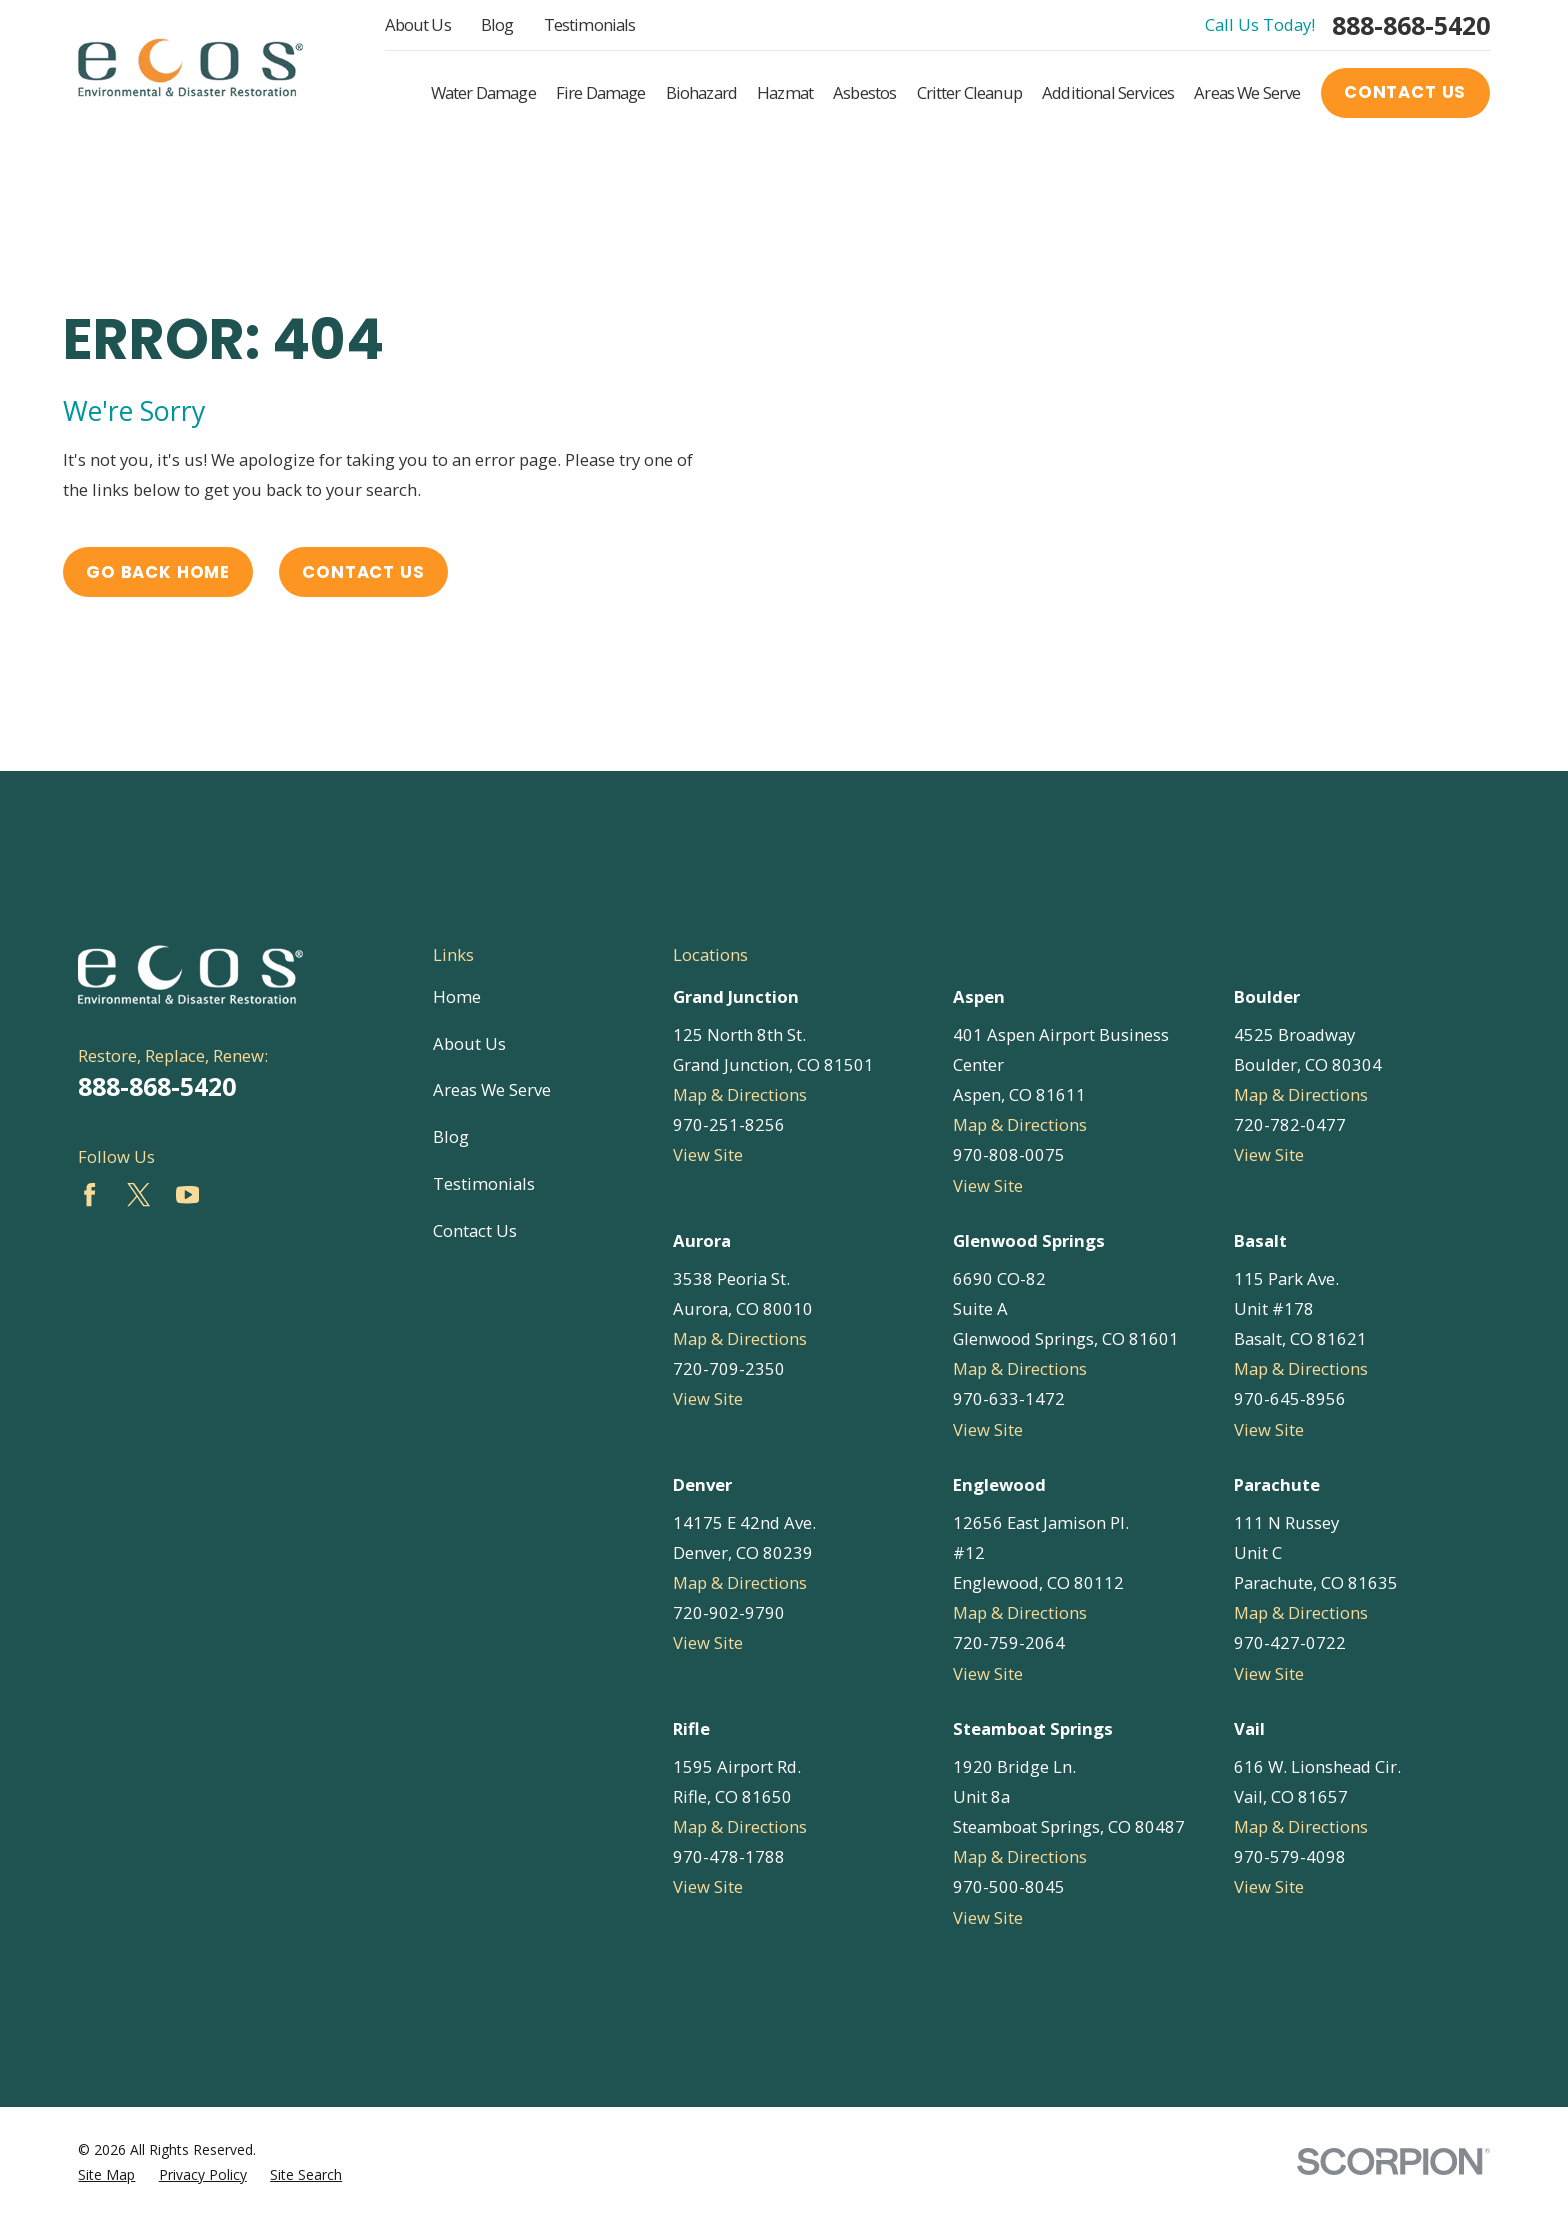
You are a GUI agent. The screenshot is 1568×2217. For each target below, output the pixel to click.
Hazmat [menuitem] (785, 92)
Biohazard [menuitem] (702, 92)
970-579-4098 (1290, 1856)
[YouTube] (187, 1194)
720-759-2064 (1009, 1642)
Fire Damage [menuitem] (601, 92)
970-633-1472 (1009, 1398)
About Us (418, 24)
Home (457, 996)
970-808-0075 (1009, 1154)
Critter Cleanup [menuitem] (970, 92)
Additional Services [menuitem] (1108, 92)
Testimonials (590, 24)
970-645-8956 (1290, 1398)
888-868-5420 (1411, 25)
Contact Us (1405, 92)
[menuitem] (106, 2174)
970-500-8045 (1009, 1886)
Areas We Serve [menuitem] (1247, 92)
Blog (497, 24)
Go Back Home (158, 572)
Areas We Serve (492, 1089)
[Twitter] (138, 1194)
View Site (708, 1154)
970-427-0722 (1290, 1642)
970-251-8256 (729, 1124)
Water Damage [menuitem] (483, 92)
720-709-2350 (729, 1368)
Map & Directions (740, 1094)
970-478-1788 (729, 1856)
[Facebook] (89, 1194)
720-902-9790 (729, 1612)
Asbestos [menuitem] (864, 92)
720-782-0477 (1290, 1124)
